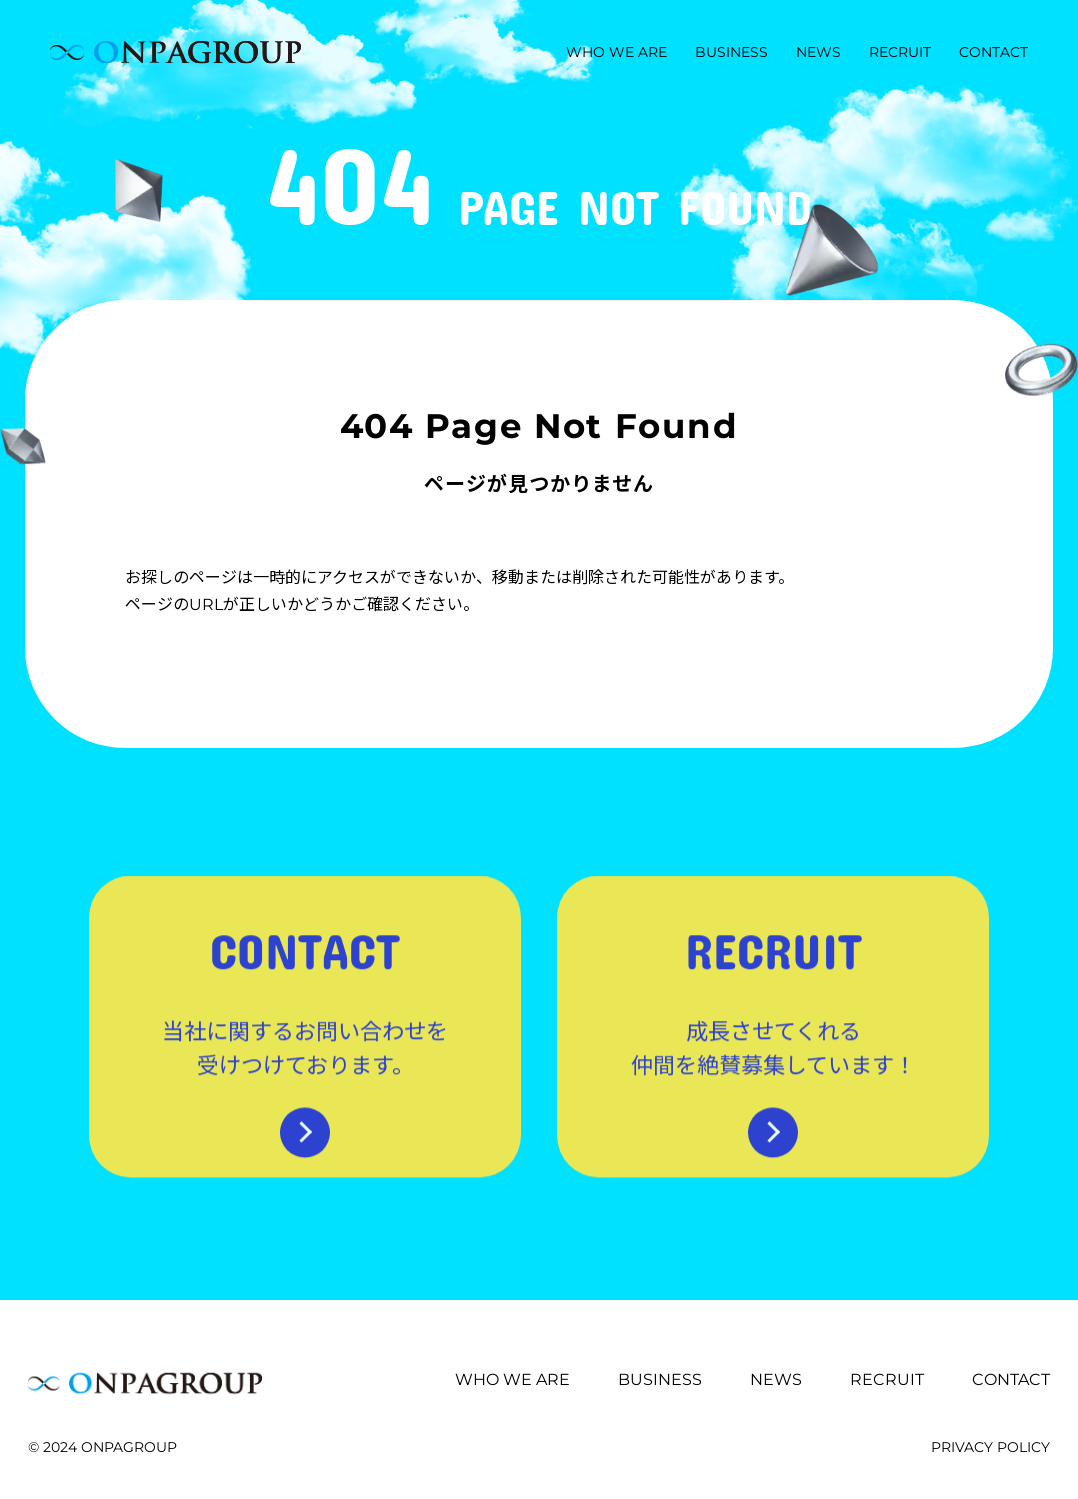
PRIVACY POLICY (990, 1447)
